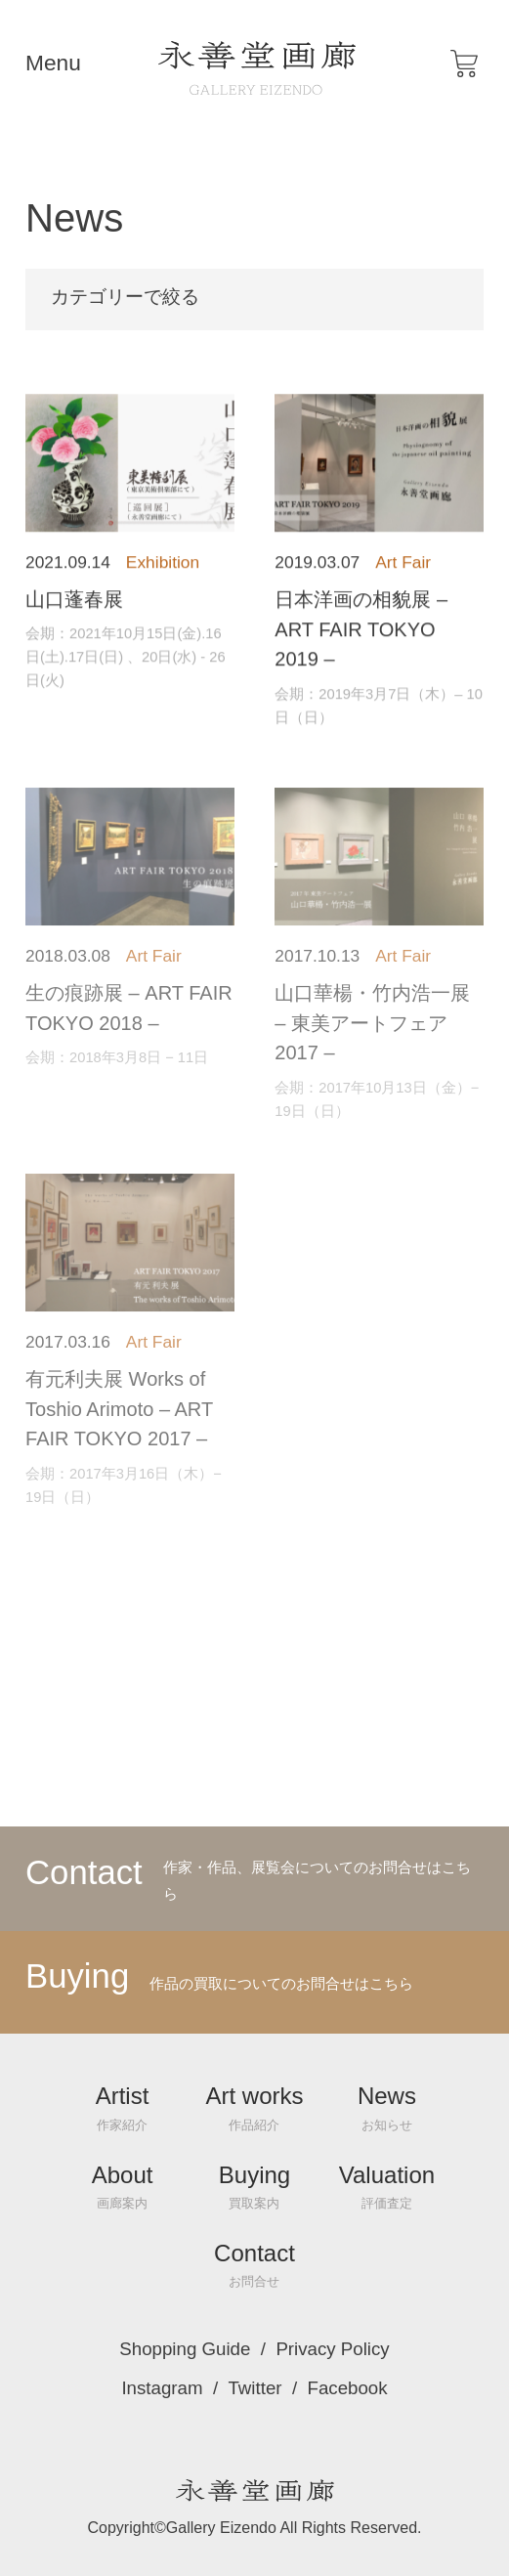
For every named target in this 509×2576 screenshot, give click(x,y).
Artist (122, 2107)
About (122, 2187)
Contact (254, 2265)
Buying (254, 2187)
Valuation (387, 2187)
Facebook (348, 2389)
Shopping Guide (184, 2349)
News (387, 2107)
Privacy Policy (332, 2349)
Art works (254, 2107)
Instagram (161, 2389)
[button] (464, 63)
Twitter (254, 2389)
